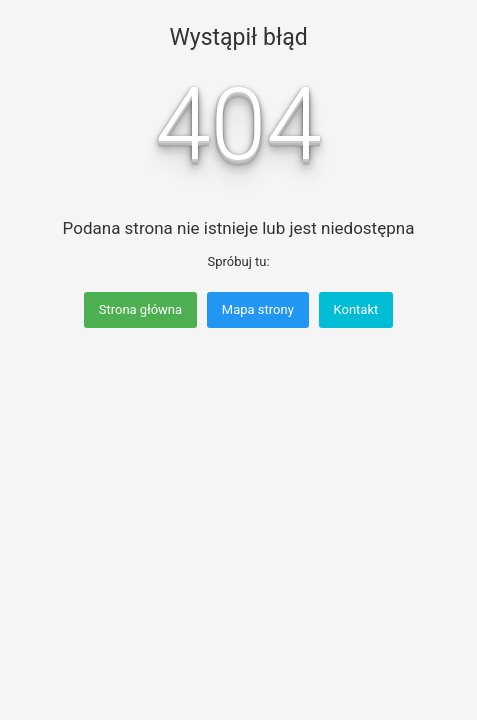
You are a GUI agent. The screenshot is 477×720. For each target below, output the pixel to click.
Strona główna (140, 309)
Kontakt (356, 309)
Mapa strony (258, 309)
